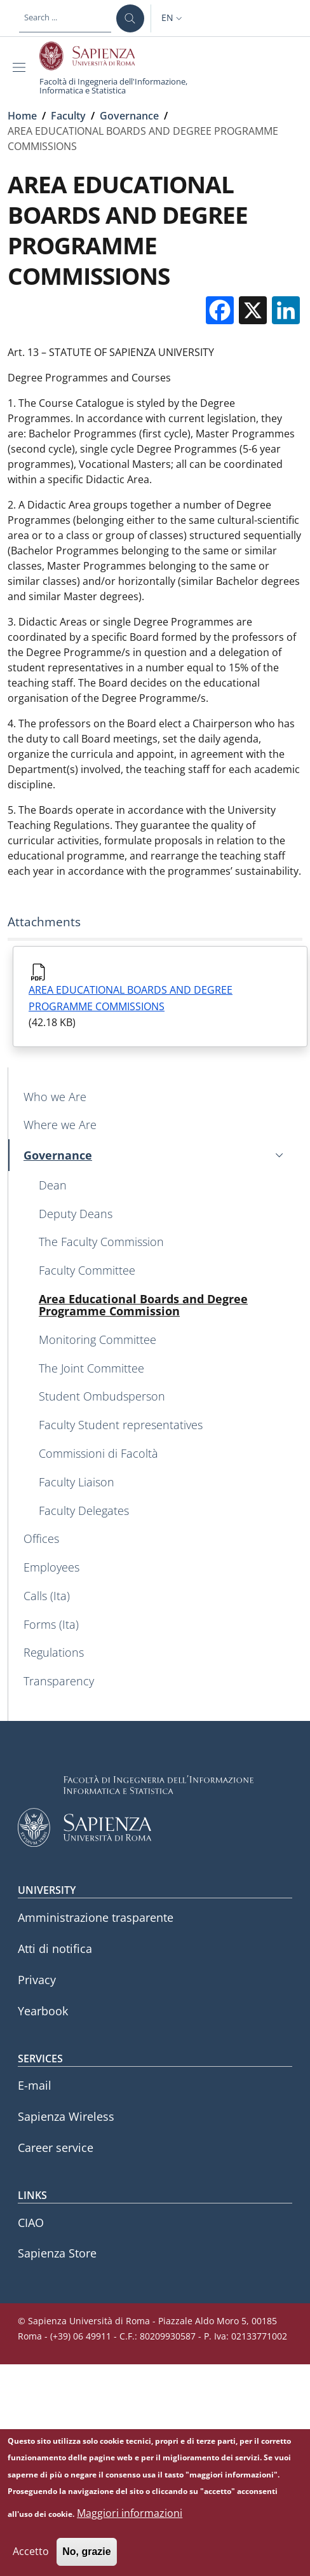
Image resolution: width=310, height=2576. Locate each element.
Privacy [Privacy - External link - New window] (37, 1979)
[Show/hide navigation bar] (22, 67)
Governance (129, 116)
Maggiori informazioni (129, 2524)
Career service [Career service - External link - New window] (55, 2147)
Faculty (68, 116)
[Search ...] (130, 18)
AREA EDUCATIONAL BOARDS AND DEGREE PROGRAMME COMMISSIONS (130, 998)
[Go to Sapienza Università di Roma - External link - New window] (94, 56)
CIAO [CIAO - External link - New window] (31, 2222)
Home (22, 116)
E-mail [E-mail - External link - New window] (34, 2085)
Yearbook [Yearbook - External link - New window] (43, 2010)
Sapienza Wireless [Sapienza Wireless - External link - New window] (66, 2116)
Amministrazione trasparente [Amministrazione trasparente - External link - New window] (95, 1917)
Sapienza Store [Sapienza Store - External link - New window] (57, 2253)
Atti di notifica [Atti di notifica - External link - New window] (55, 1948)
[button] (173, 18)
